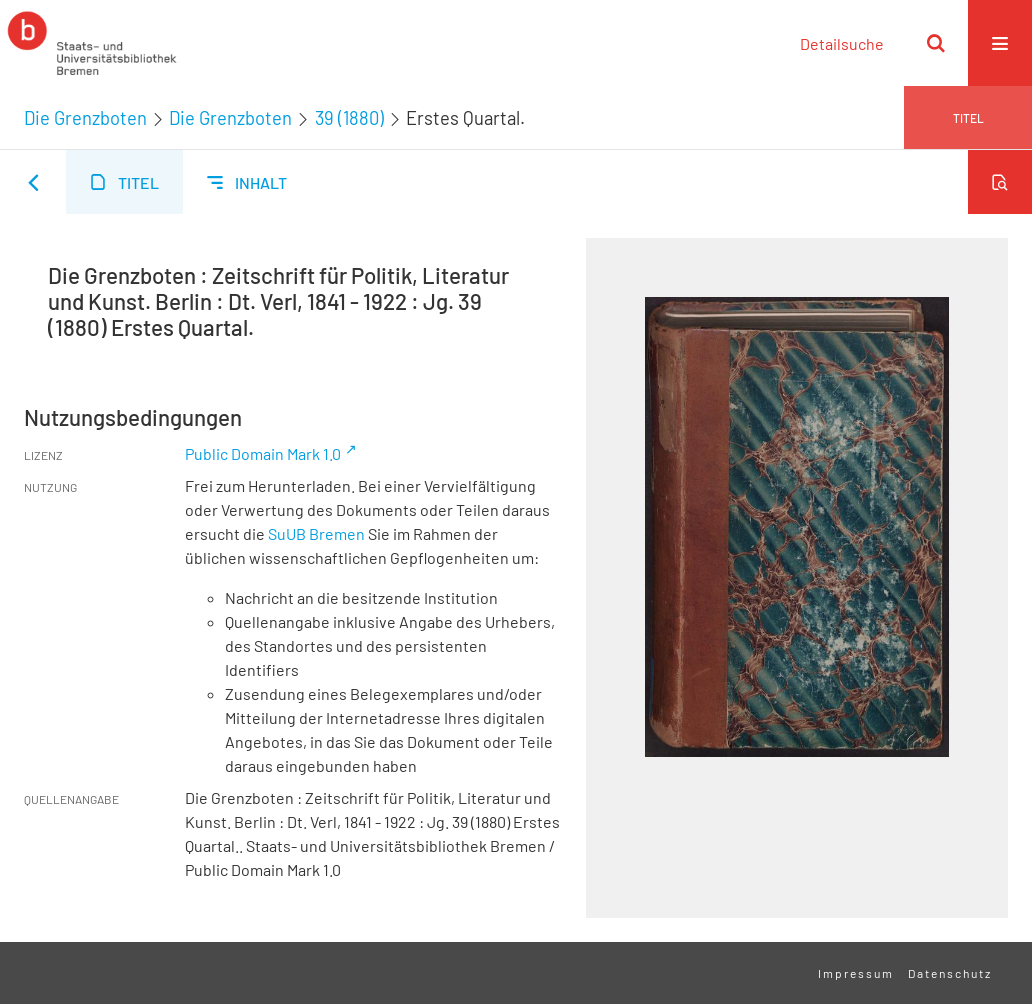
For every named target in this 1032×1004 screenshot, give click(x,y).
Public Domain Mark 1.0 (263, 453)
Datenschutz (950, 973)
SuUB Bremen (316, 533)
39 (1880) (349, 118)
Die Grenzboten (85, 118)
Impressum (856, 973)
